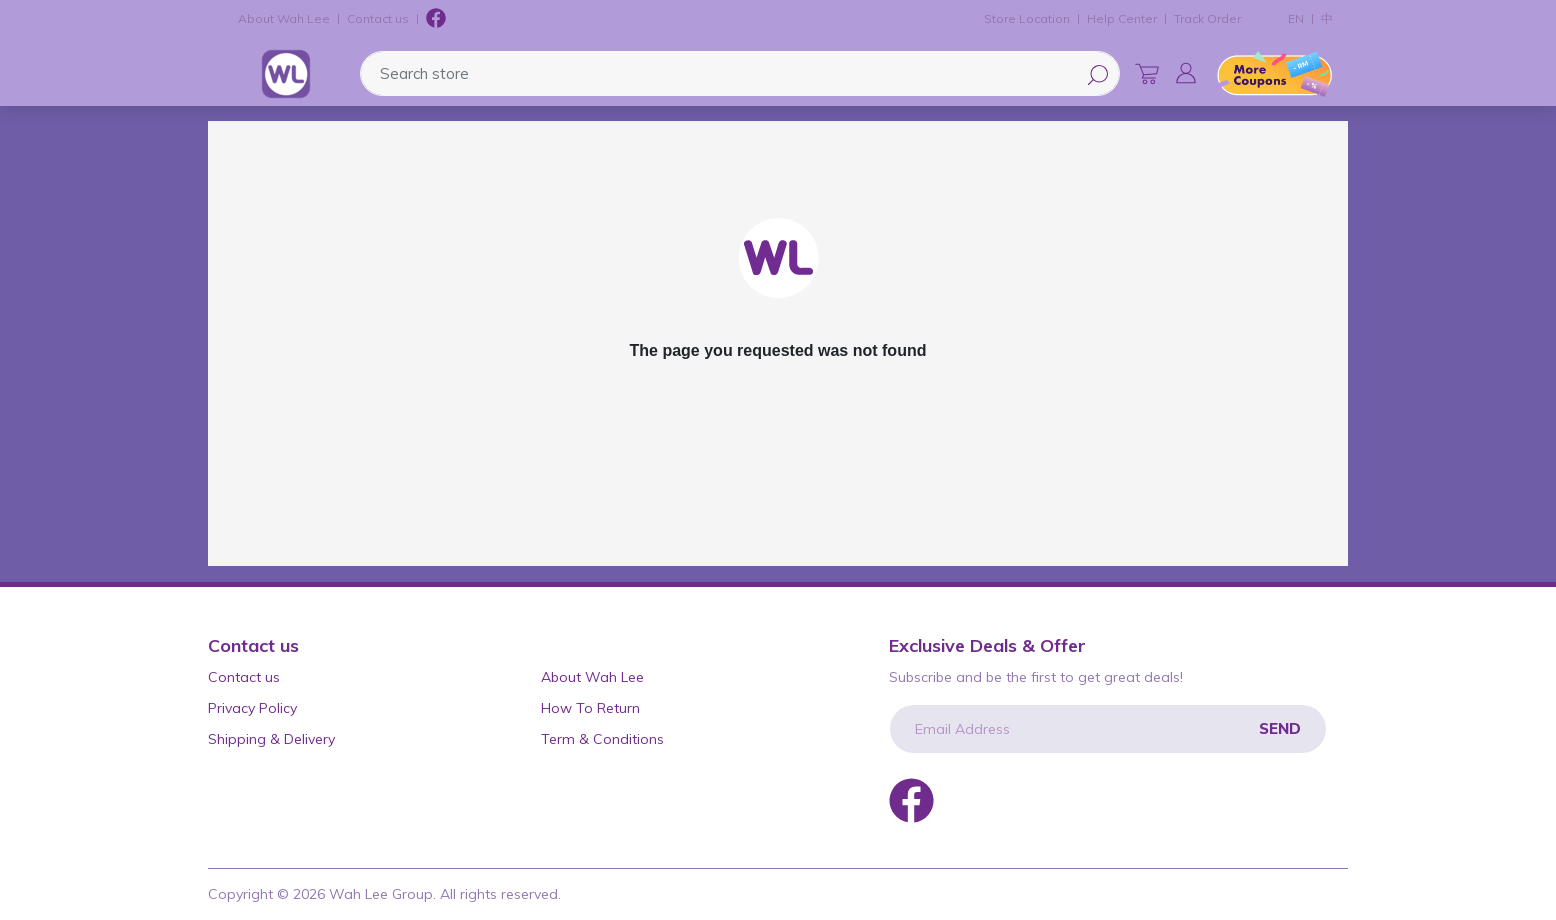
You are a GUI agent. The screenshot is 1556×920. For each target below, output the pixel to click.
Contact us (378, 18)
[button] (1186, 73)
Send (1280, 728)
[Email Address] (1108, 729)
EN (1296, 18)
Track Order (1207, 18)
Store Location (1027, 18)
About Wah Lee (284, 18)
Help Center (1122, 18)
